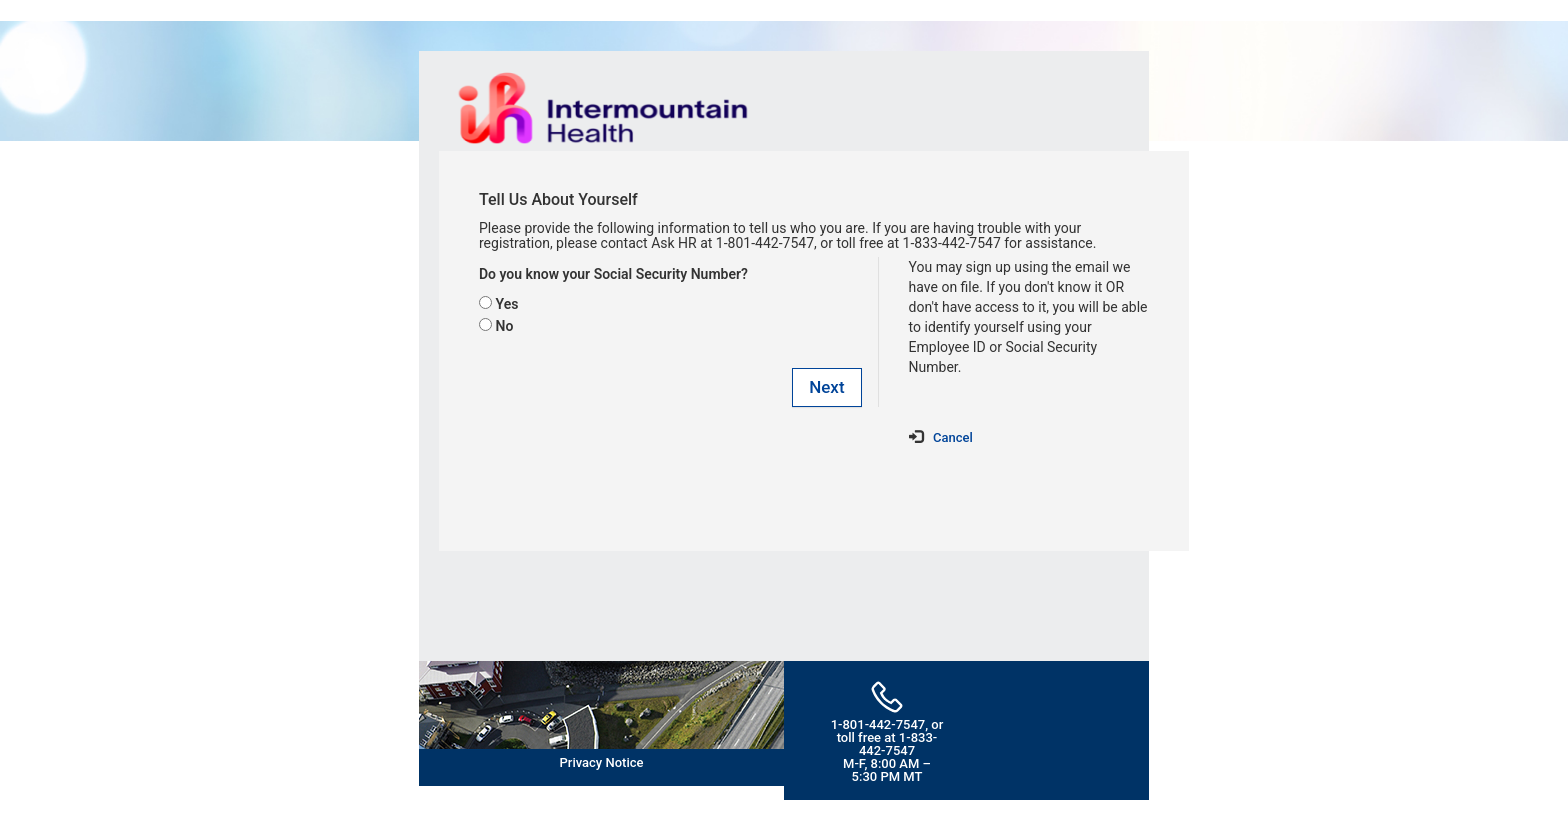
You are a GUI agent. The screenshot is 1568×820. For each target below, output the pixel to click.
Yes (506, 304)
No (504, 326)
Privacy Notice (602, 762)
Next (826, 387)
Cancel (953, 437)
